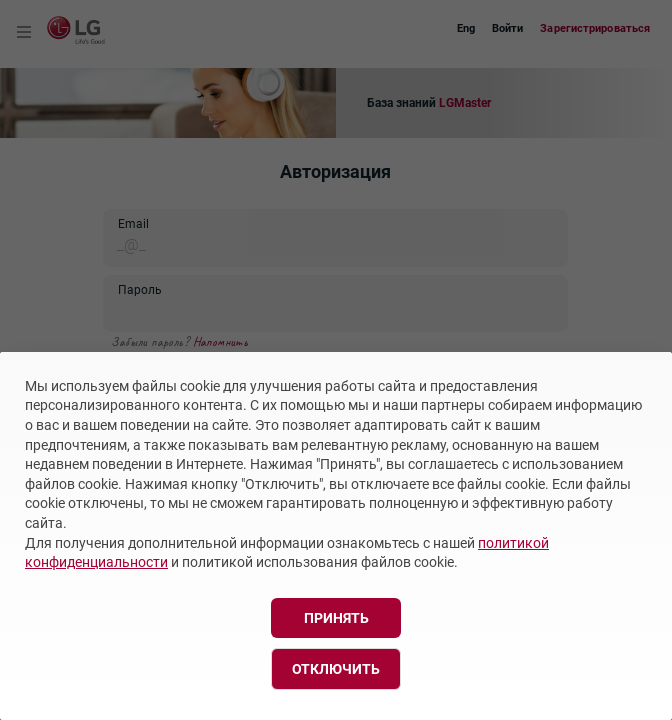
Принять (336, 618)
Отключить (336, 669)
